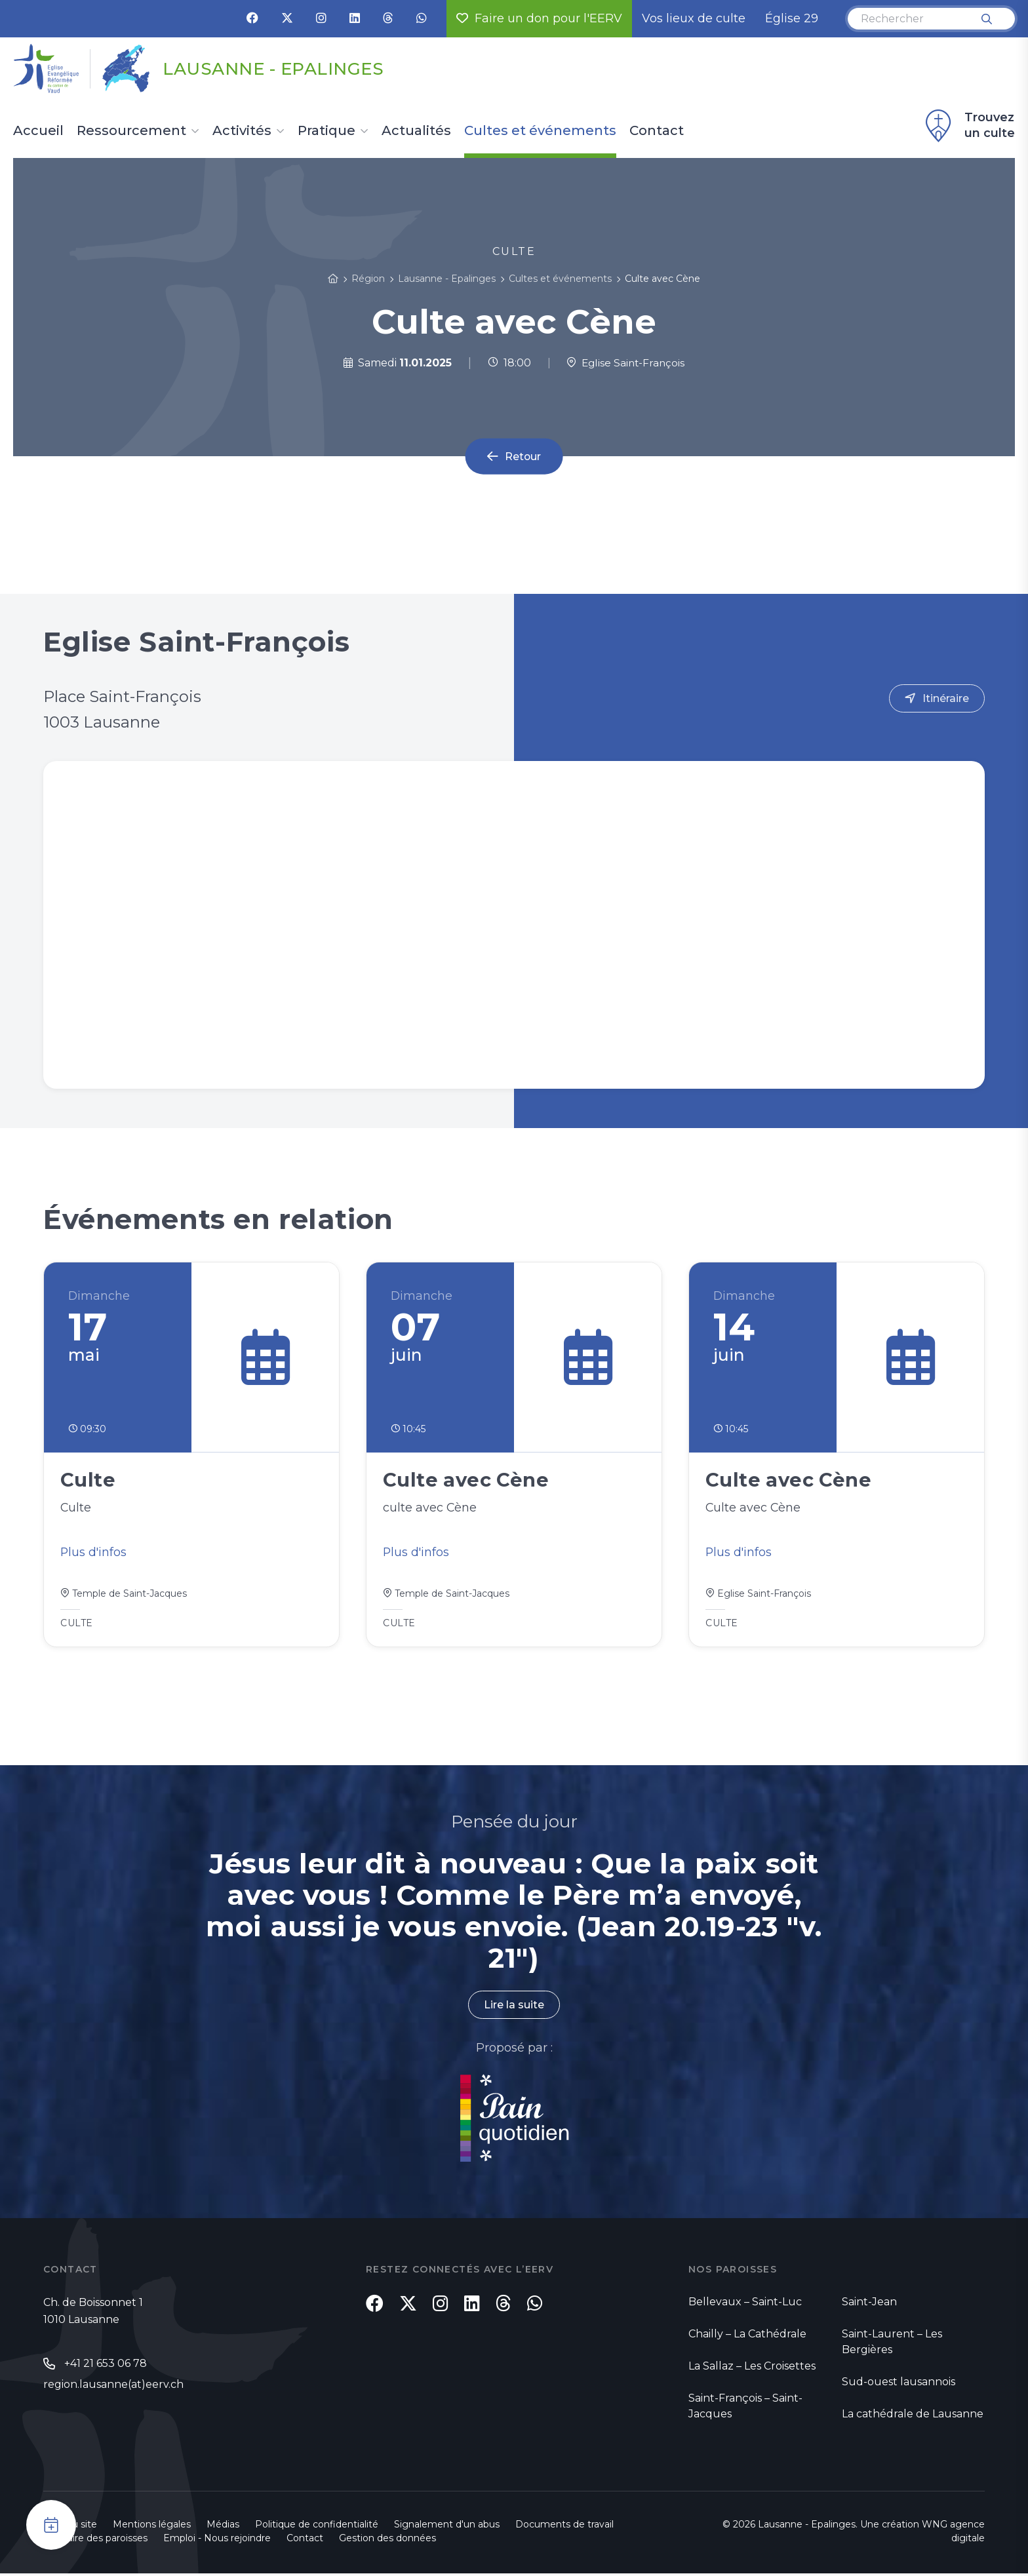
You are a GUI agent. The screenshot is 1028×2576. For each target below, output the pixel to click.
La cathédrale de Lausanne (912, 2416)
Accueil (38, 131)
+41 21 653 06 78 (105, 2366)
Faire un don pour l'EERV (539, 18)
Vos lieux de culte (693, 18)
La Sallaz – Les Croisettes (752, 2368)
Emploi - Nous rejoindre (217, 2541)
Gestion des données (387, 2541)
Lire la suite (514, 2007)
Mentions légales (152, 2527)
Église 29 (791, 18)
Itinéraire (945, 698)
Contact (656, 131)
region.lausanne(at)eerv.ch (113, 2387)
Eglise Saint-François (625, 363)
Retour (523, 456)
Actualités (416, 131)
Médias (223, 2527)
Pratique (326, 131)
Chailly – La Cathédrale (747, 2336)
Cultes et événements (540, 131)
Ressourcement (131, 131)
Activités (241, 131)
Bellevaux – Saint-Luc (745, 2304)
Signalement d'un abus (447, 2527)
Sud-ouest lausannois (898, 2384)
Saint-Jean (869, 2304)
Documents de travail (564, 2527)
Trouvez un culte (968, 125)
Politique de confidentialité (316, 2527)
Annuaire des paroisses (95, 2541)
